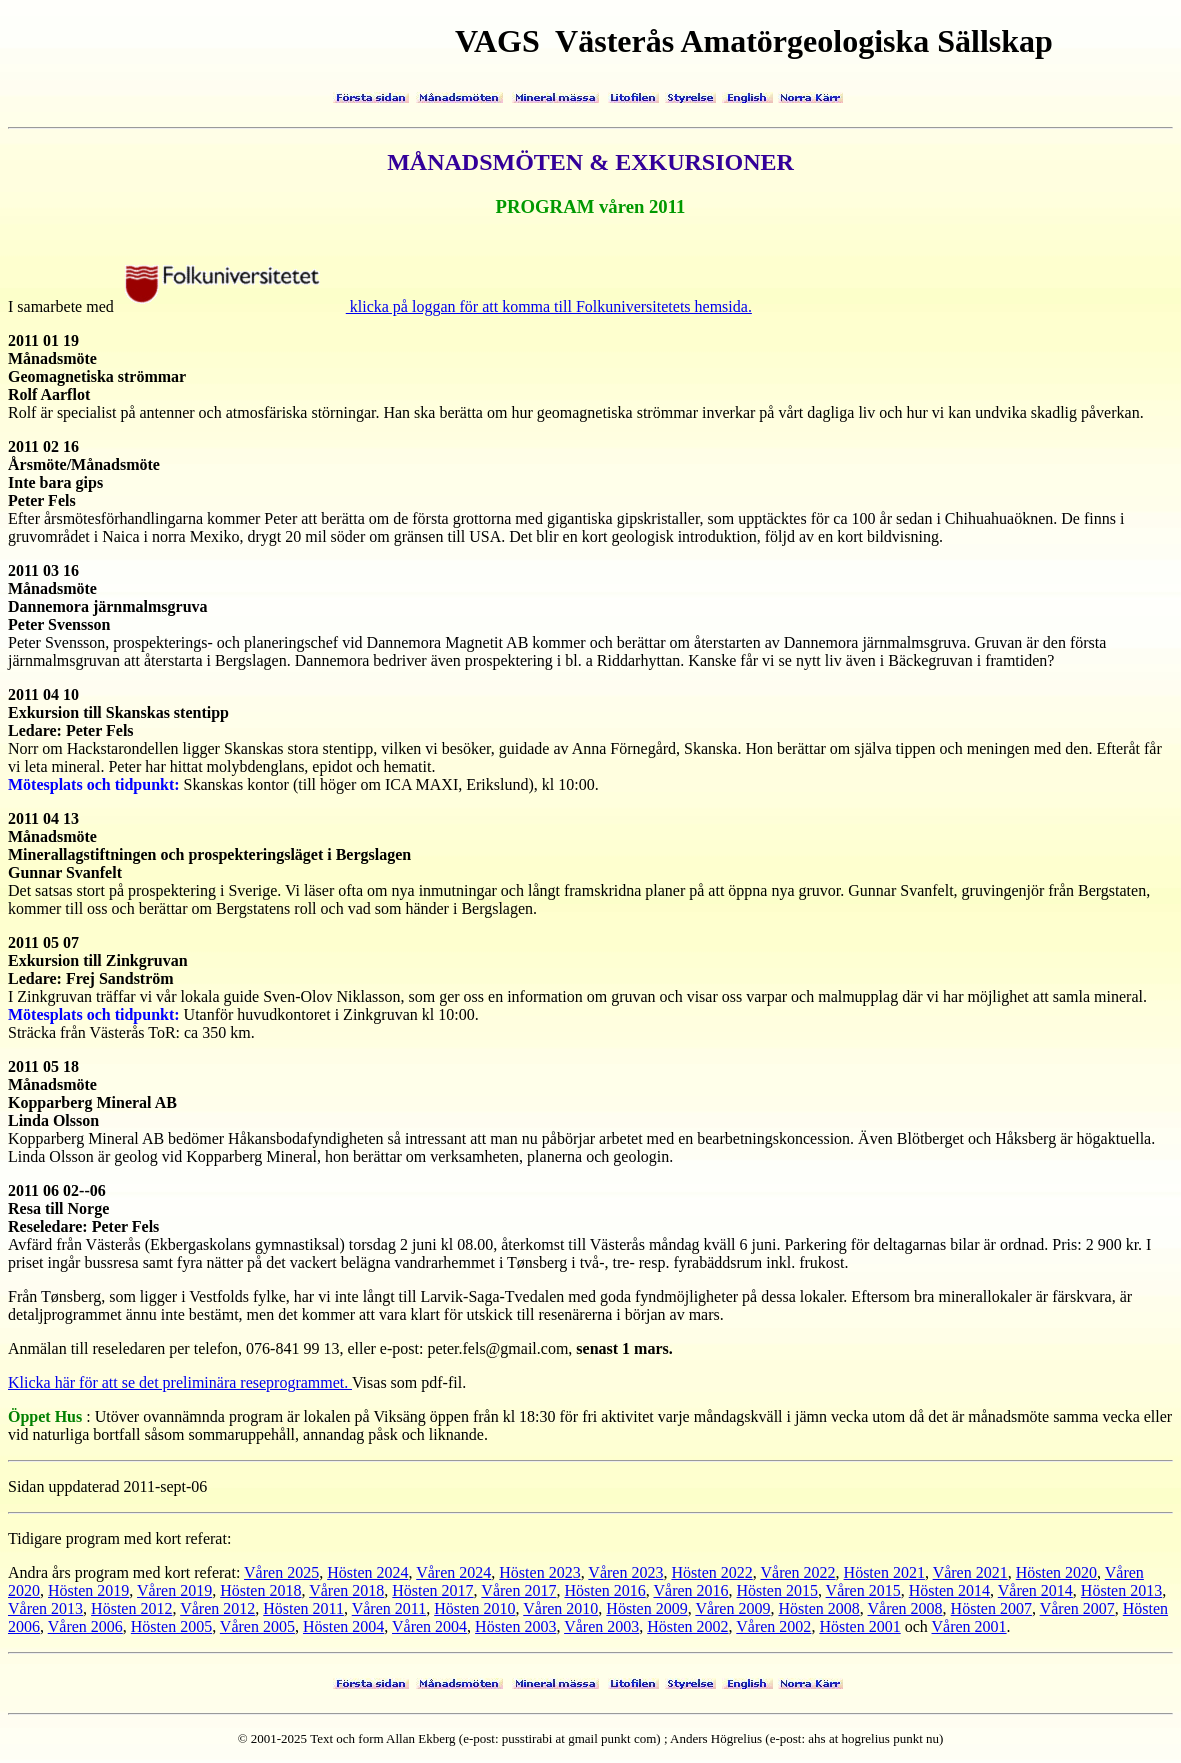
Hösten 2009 (646, 1608)
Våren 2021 (970, 1572)
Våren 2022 (797, 1572)
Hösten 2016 (604, 1590)
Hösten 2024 (367, 1572)
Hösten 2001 (859, 1626)
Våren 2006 (85, 1626)
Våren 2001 (969, 1626)
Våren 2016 (690, 1590)
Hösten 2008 (818, 1608)
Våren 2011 (389, 1608)
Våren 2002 (773, 1626)
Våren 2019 (174, 1590)
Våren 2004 (429, 1626)
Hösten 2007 (991, 1608)
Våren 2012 (217, 1608)
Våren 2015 (863, 1590)
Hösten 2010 (474, 1608)
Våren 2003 (601, 1626)
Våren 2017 (518, 1590)
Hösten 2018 (260, 1590)
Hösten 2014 (949, 1590)
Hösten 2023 (539, 1572)
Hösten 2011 (303, 1608)
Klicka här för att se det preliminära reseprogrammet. (180, 1382)
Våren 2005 (257, 1626)
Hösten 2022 (711, 1572)
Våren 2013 (45, 1608)
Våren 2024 (453, 1572)
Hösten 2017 (432, 1590)
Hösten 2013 (1121, 1590)
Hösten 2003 (515, 1626)
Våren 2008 (905, 1608)
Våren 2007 (1077, 1608)
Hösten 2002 (687, 1626)
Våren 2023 (625, 1572)
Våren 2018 (346, 1590)
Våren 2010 (560, 1608)
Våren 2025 (281, 1572)
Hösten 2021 (884, 1572)
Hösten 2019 (88, 1590)
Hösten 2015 (777, 1590)
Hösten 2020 (1056, 1572)
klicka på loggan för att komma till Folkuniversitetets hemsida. (436, 306)
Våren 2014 (1035, 1590)
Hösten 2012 (131, 1608)
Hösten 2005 (171, 1626)
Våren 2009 (732, 1608)
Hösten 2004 (343, 1626)
